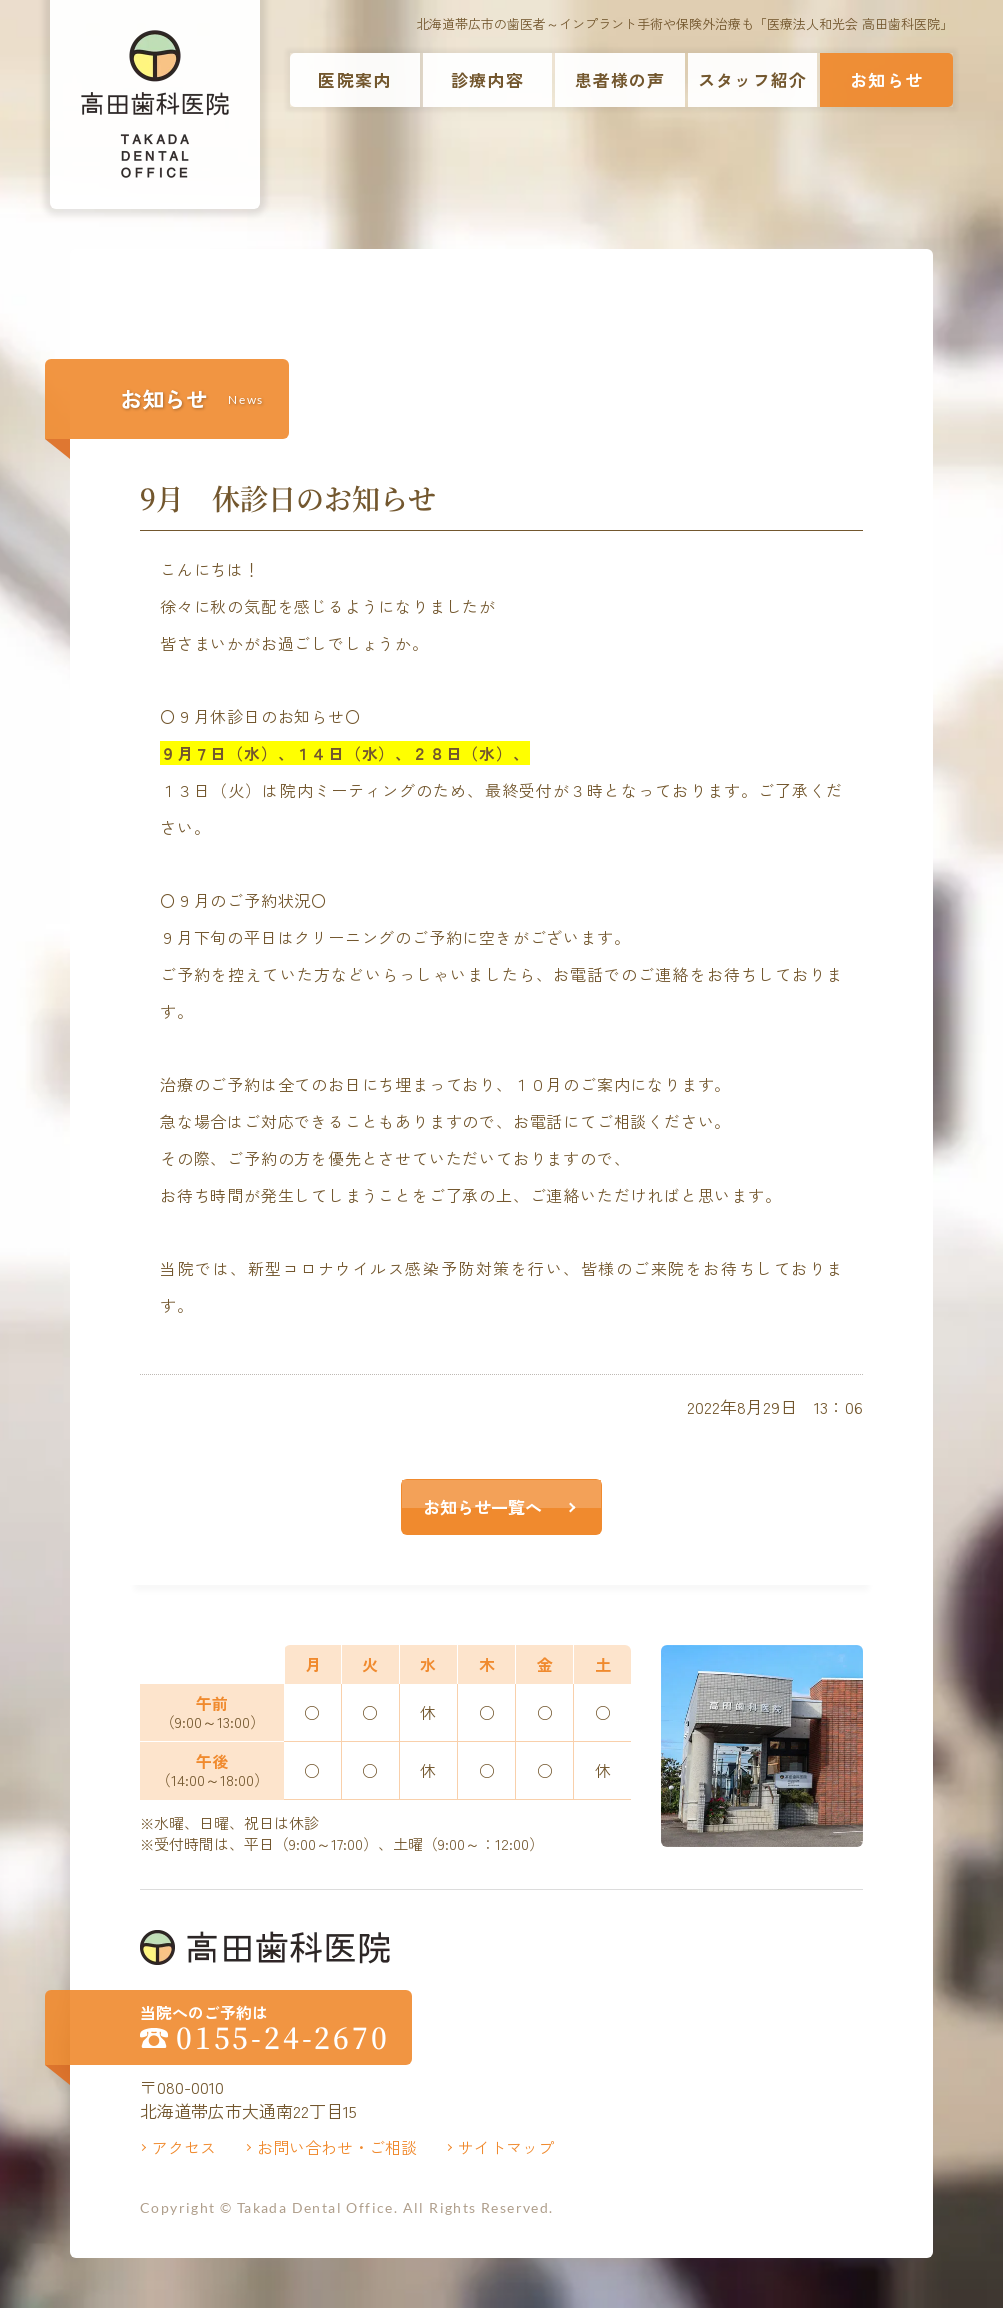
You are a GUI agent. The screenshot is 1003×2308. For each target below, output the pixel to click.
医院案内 (354, 79)
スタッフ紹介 (752, 79)
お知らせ (886, 79)
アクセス (184, 2147)
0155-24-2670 (283, 2037)
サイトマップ (506, 2147)
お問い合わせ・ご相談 (337, 2147)
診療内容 (487, 79)
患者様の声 (620, 79)
